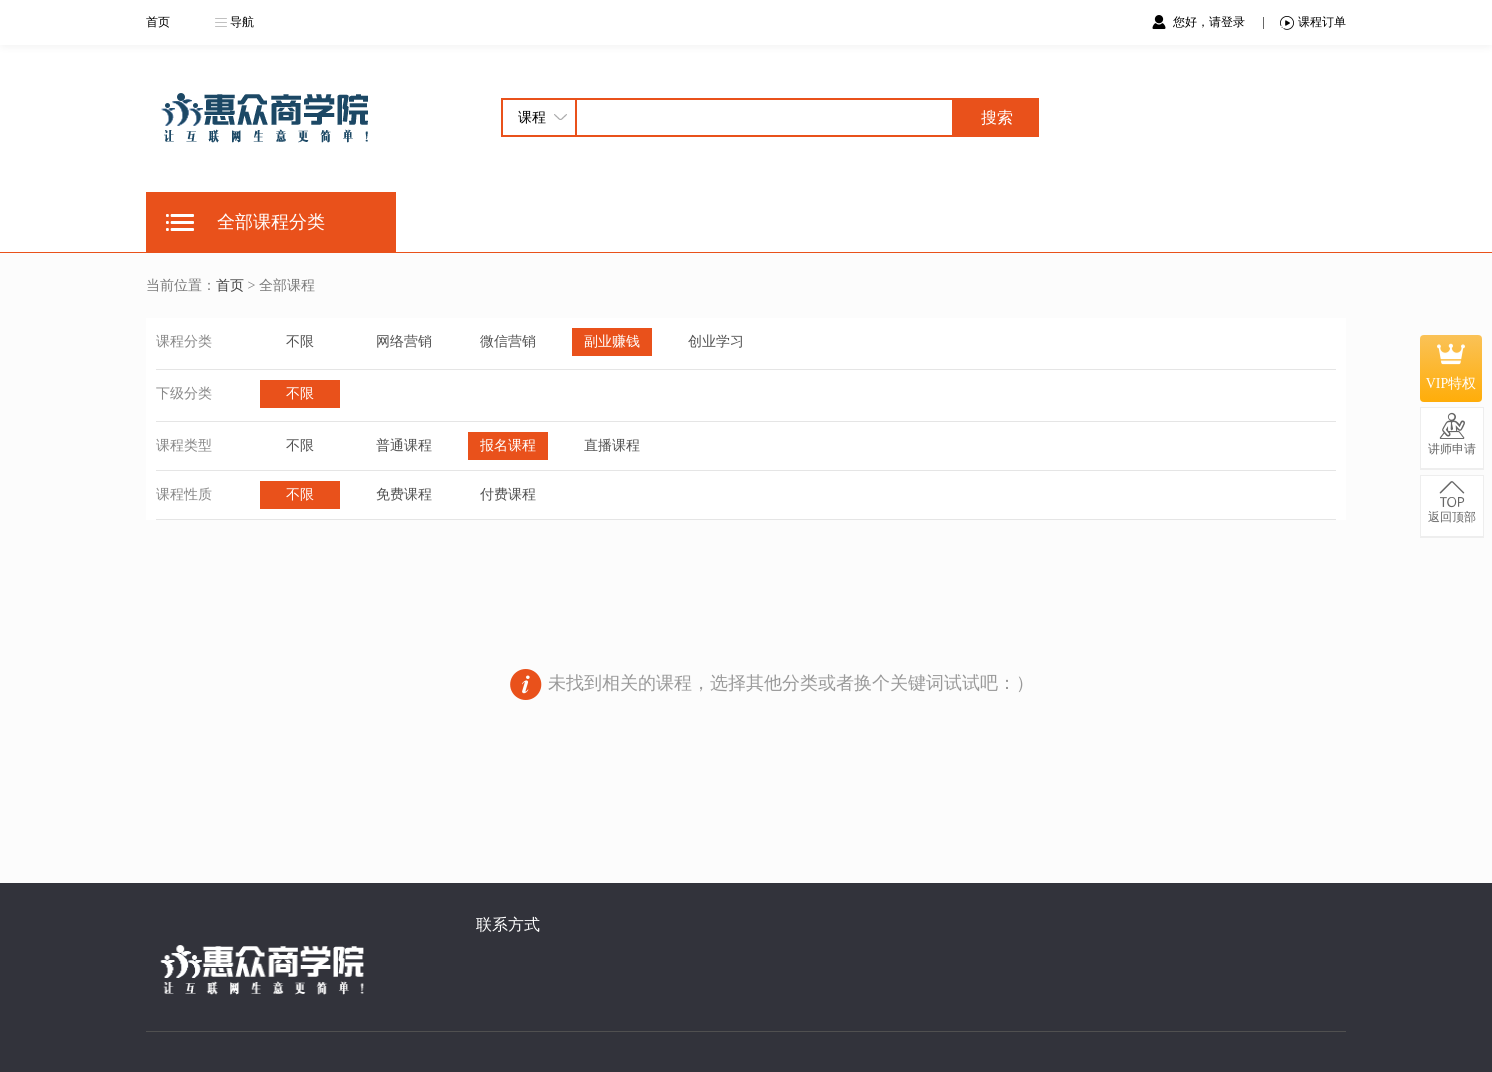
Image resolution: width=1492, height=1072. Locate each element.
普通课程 (404, 445)
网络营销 (404, 341)
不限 (300, 341)
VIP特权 (1451, 368)
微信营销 (508, 341)
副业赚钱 (612, 341)
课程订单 (1313, 22)
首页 (158, 22)
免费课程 (404, 494)
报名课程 (508, 445)
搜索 (997, 117)
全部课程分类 (271, 222)
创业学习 (716, 341)
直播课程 (612, 445)
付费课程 (508, 494)
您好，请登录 (1210, 22)
